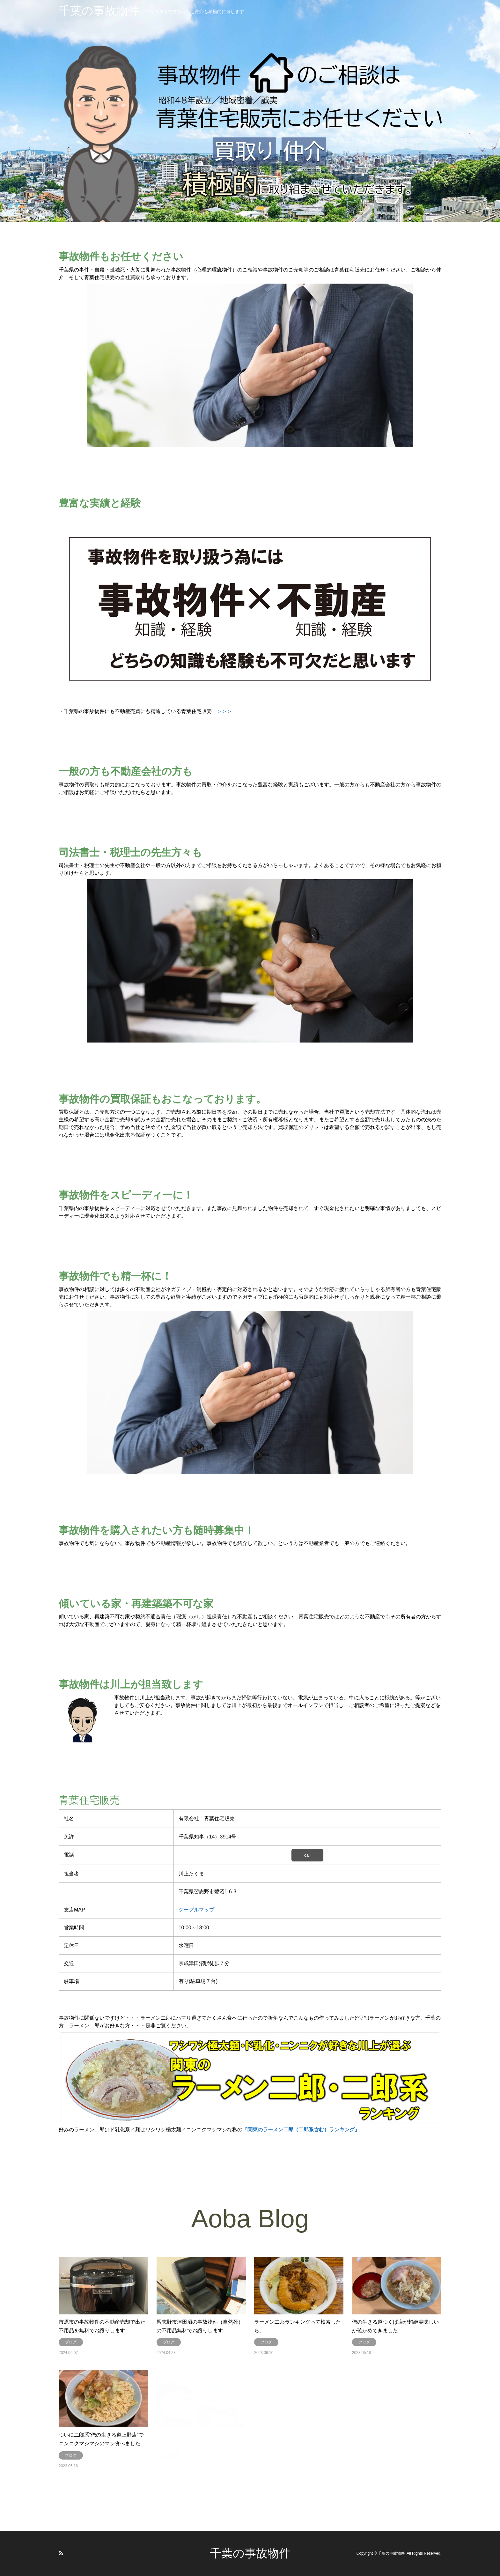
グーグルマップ (196, 1909)
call (307, 1855)
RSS (61, 2553)
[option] (250, 111)
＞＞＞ (224, 711)
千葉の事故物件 (250, 2553)
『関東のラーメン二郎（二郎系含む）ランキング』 (301, 2129)
